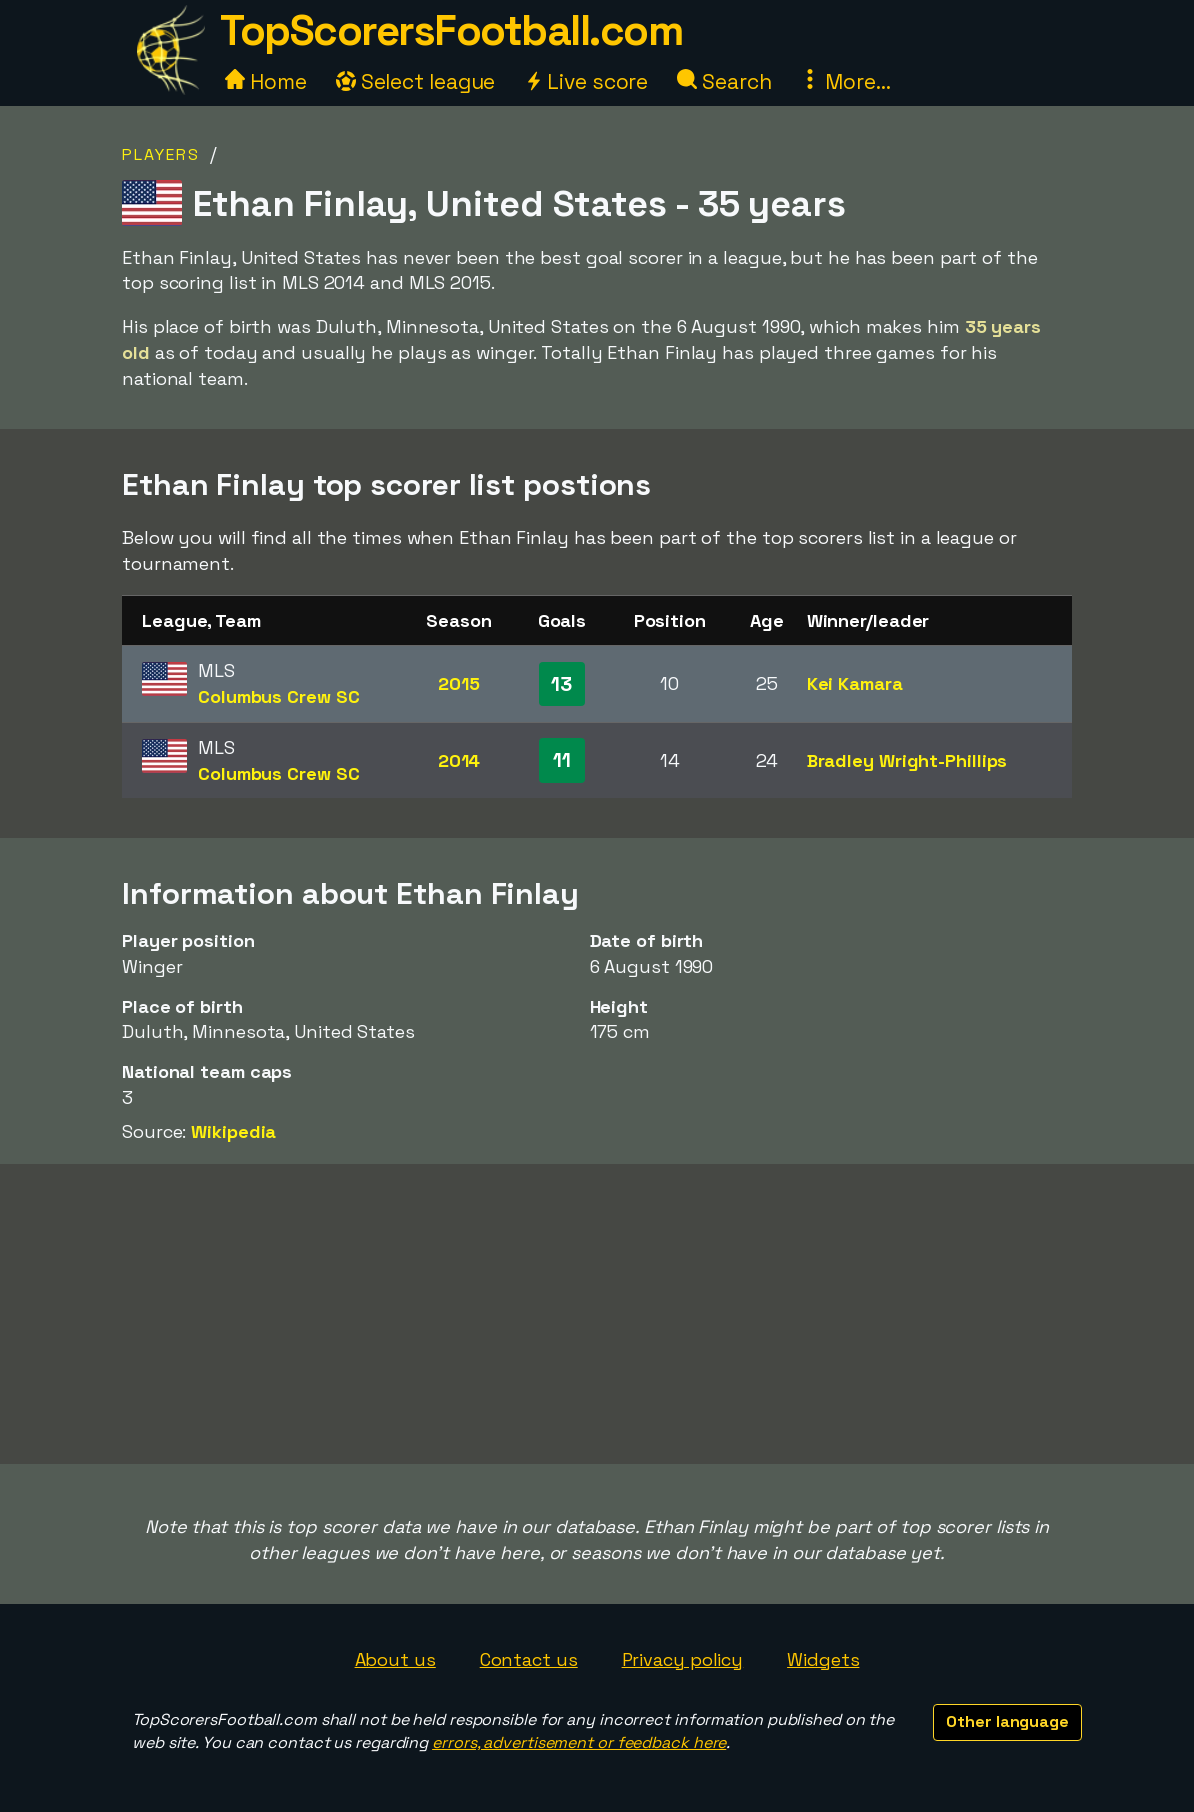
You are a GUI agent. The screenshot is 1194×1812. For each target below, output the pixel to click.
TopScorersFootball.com (451, 30)
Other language (1007, 1721)
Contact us (529, 1659)
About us (395, 1659)
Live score (586, 81)
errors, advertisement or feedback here (579, 1742)
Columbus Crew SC (278, 696)
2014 (459, 760)
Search (724, 81)
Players (161, 154)
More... (845, 81)
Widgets (823, 1659)
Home (266, 81)
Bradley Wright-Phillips (907, 760)
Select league (416, 81)
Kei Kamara (855, 683)
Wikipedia (233, 1131)
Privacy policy (683, 1659)
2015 (459, 683)
